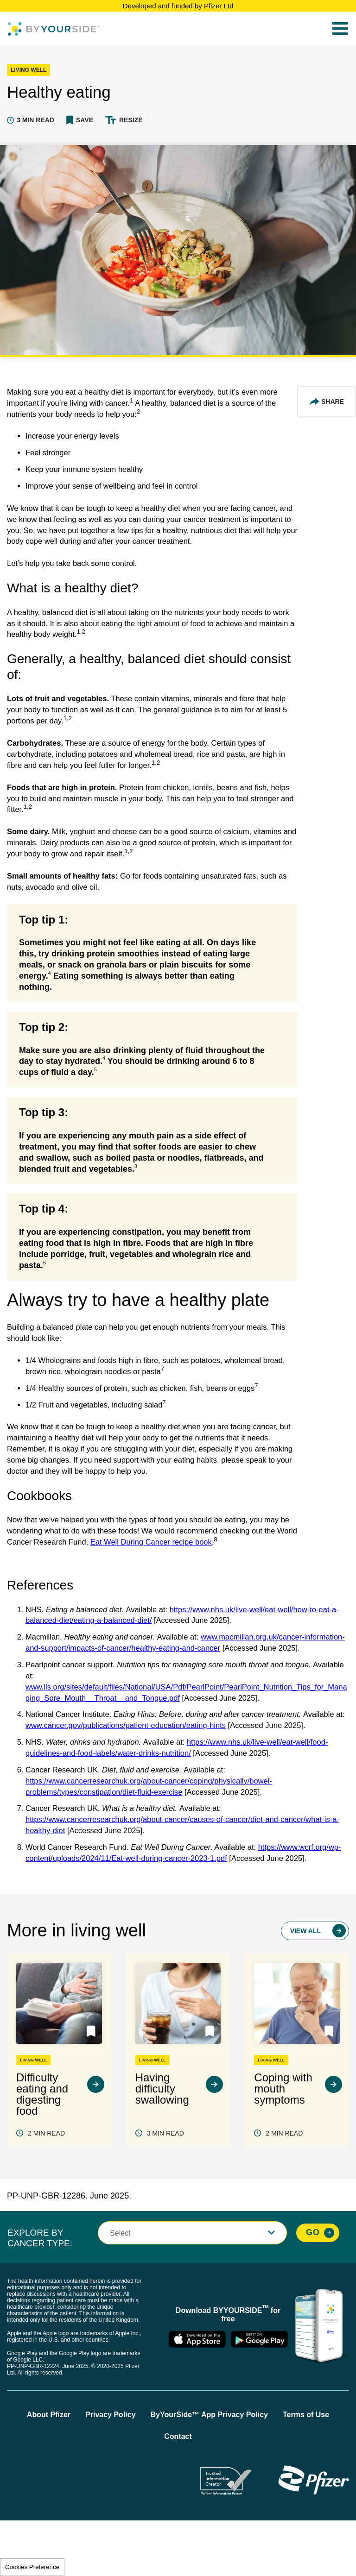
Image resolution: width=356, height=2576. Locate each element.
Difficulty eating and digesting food (42, 2149)
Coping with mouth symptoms (283, 2144)
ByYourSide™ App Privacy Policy (209, 2470)
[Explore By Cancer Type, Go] (317, 2288)
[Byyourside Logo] (54, 29)
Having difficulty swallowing (162, 2144)
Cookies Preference (32, 2566)
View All (305, 1986)
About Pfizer (48, 2470)
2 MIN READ (46, 2188)
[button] (79, 120)
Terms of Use (306, 2470)
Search (316, 29)
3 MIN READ (165, 2188)
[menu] (340, 29)
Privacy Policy (110, 2470)
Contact (178, 2492)
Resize (131, 120)
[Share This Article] (326, 401)
